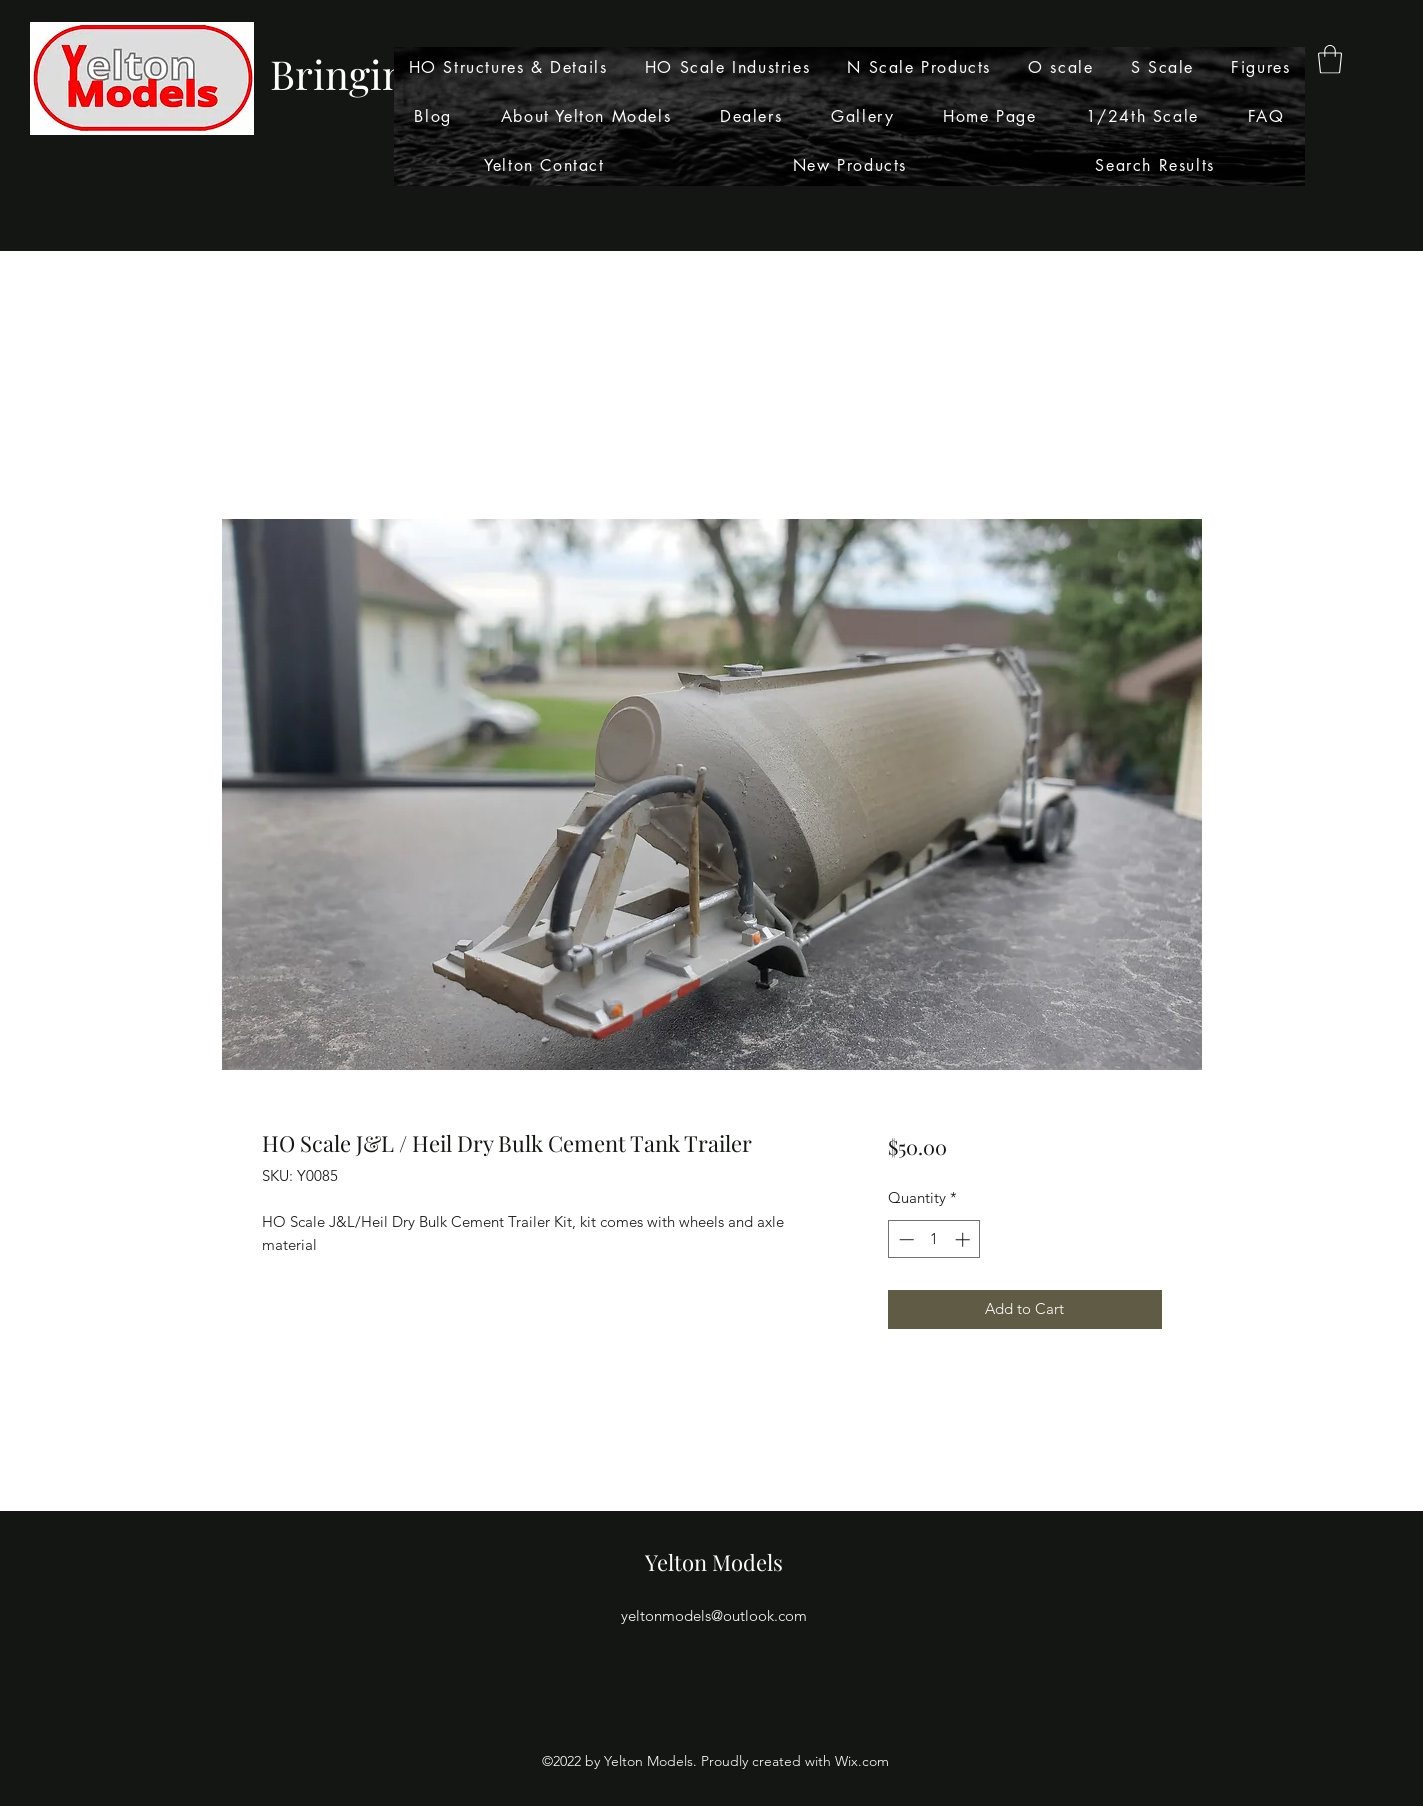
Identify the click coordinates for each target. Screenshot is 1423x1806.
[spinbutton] (934, 1239)
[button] (1330, 59)
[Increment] (964, 1239)
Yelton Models (714, 1562)
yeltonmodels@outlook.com (714, 1615)
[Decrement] (904, 1239)
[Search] (1181, 126)
